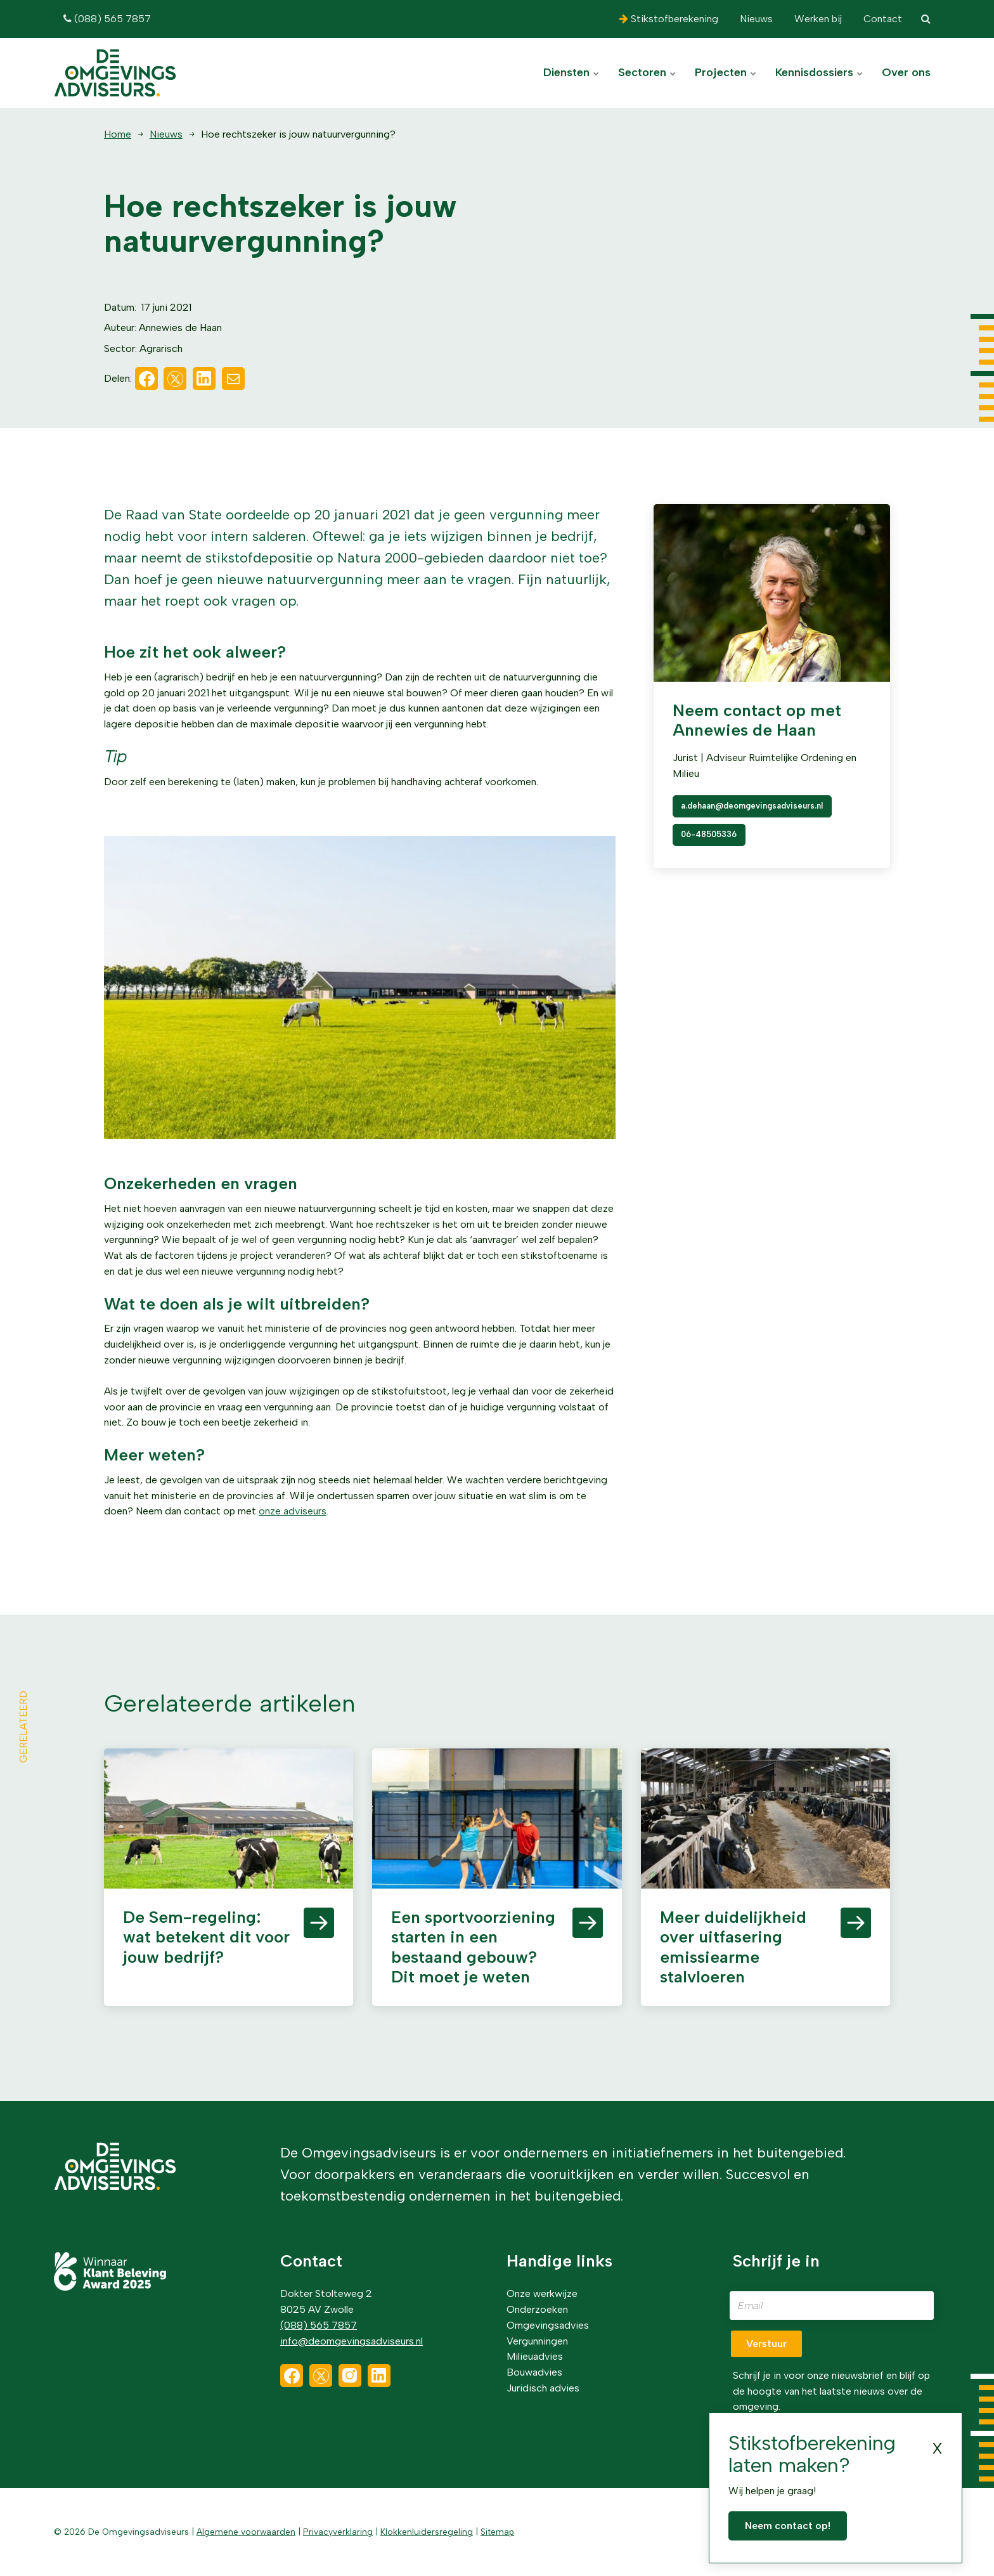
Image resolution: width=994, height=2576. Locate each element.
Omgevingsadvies (548, 2325)
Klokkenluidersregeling (426, 2532)
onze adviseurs (292, 1511)
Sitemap (497, 2532)
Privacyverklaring (338, 2532)
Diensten (571, 72)
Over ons (906, 72)
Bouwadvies (534, 2372)
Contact (881, 19)
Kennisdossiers (819, 72)
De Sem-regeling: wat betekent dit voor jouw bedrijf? (206, 1937)
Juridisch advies (543, 2388)
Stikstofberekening (668, 19)
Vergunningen (537, 2341)
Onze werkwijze (542, 2293)
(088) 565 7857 (107, 19)
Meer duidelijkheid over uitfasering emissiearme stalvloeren (733, 1947)
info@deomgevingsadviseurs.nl (351, 2341)
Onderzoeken (537, 2309)
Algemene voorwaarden (246, 2532)
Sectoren (647, 72)
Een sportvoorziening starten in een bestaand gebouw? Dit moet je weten (473, 1947)
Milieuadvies (535, 2356)
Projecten (725, 72)
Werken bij (817, 19)
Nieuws (755, 19)
